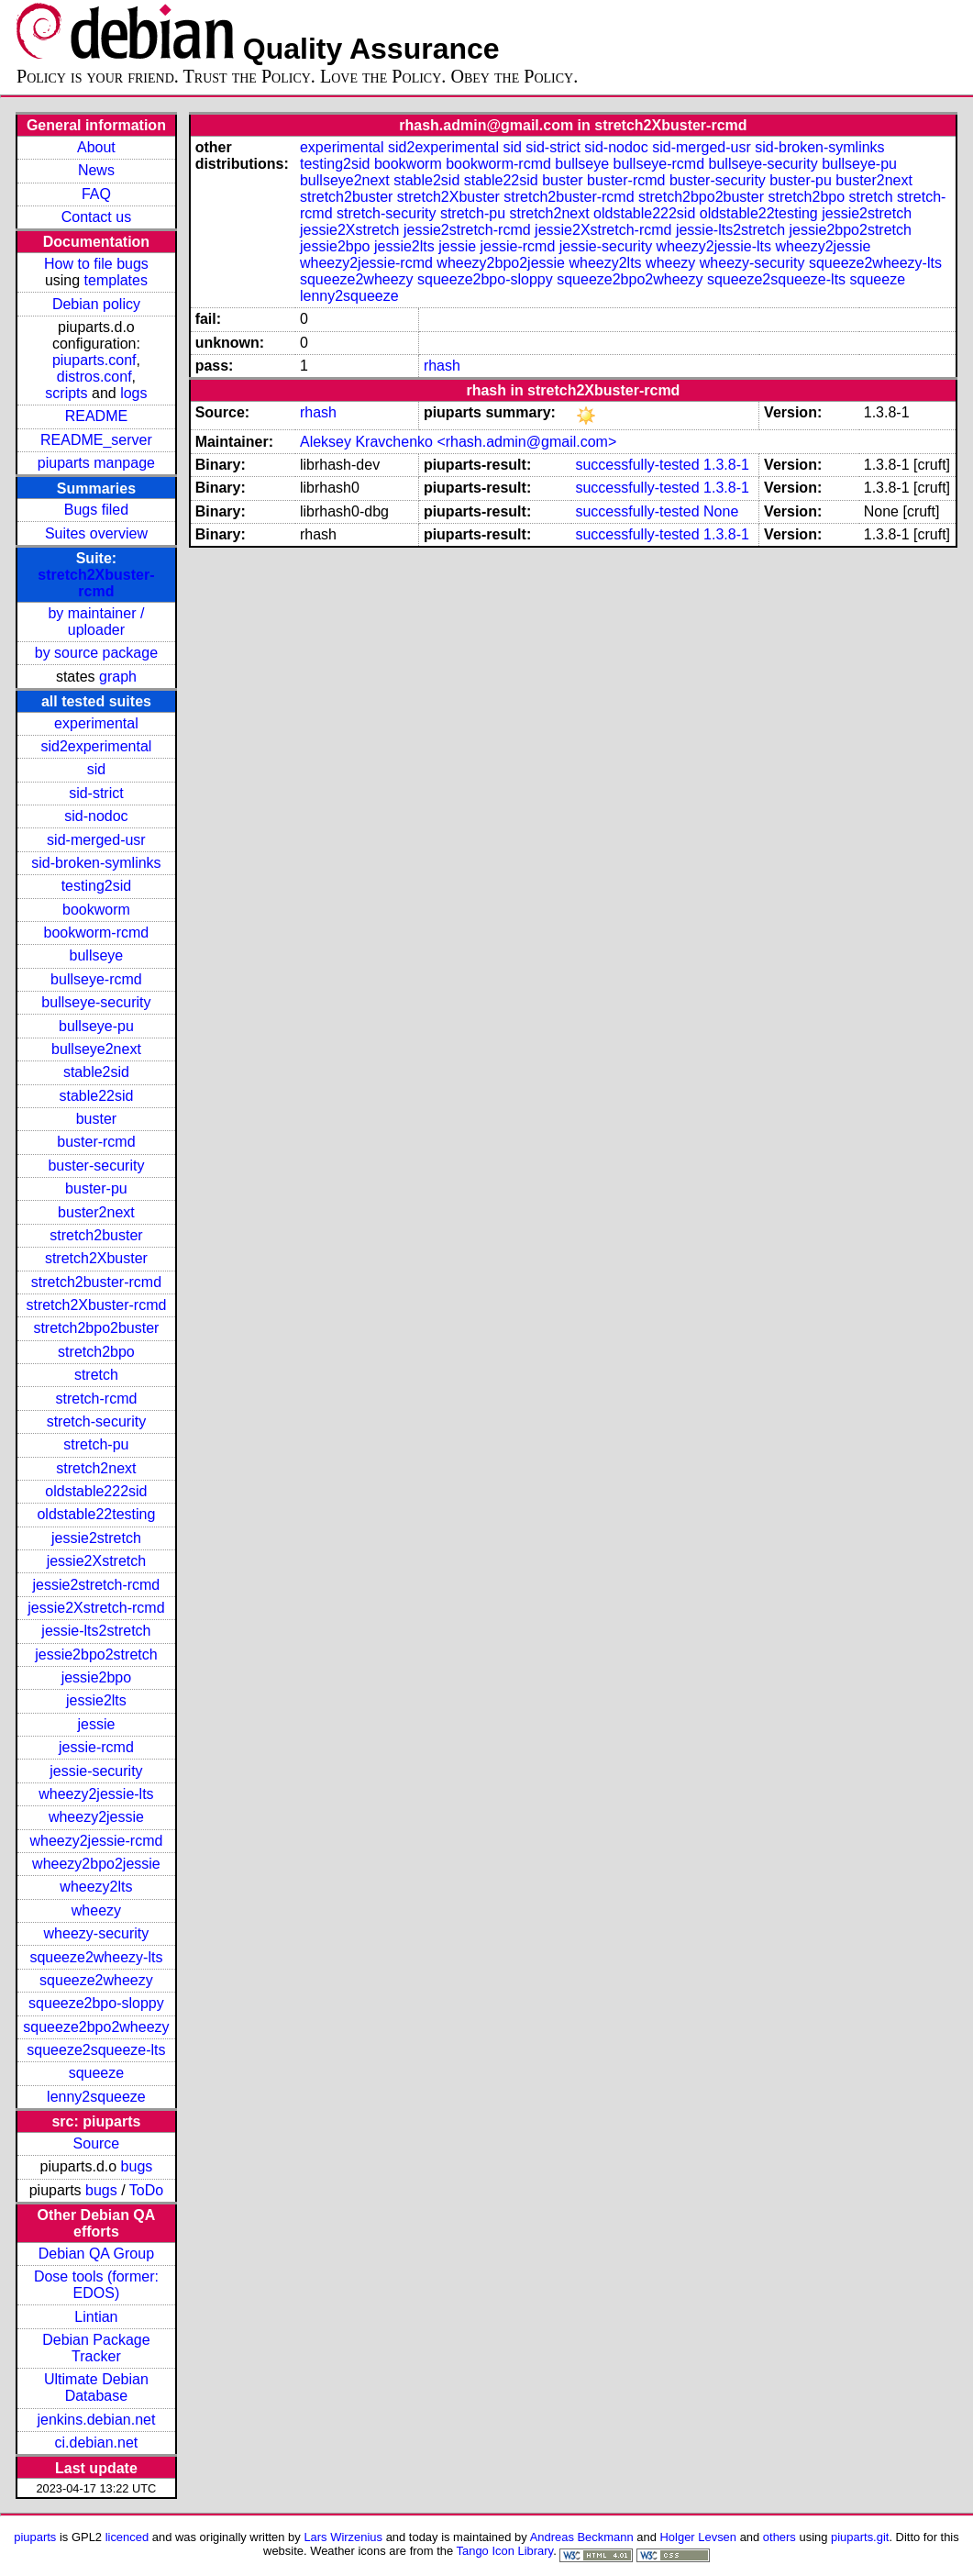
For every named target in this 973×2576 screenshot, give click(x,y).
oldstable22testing (96, 1514)
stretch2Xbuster (96, 1258)
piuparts (35, 2537)
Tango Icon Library (505, 2551)
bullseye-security (95, 1002)
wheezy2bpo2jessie (96, 1863)
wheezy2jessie (96, 1817)
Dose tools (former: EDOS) (96, 2285)
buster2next (96, 1212)
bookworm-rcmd (96, 932)
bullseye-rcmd (96, 979)
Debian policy (96, 304)
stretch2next (96, 1468)
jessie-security (96, 1771)
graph (118, 676)
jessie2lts (96, 1700)
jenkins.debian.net (96, 2419)
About (96, 147)
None (720, 511)
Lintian (95, 2317)
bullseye (97, 955)
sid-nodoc (95, 816)
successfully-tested (637, 464)
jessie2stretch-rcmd (96, 1585)
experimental (96, 723)
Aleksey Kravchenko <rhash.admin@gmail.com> (458, 442)
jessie (96, 1724)
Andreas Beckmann (582, 2537)
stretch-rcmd (96, 1398)
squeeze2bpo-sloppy (96, 2003)
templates (116, 280)
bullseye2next (96, 1049)
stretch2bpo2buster (96, 1328)
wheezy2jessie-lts (96, 1794)
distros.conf (94, 376)
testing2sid (96, 886)
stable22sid (96, 1096)
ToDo (146, 2190)
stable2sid (96, 1072)
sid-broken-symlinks (95, 863)
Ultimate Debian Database (96, 2387)
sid (96, 769)
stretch (96, 1374)
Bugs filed (96, 509)
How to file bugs (96, 264)
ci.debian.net (96, 2442)
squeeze (97, 2073)
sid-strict (96, 793)
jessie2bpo (96, 1677)
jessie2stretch (96, 1538)
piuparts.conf (94, 360)
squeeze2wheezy (96, 1980)
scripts (66, 393)
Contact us (96, 217)
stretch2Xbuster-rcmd (96, 583)
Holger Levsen (698, 2537)
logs (133, 393)
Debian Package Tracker (95, 2348)
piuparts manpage (96, 463)
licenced (127, 2537)
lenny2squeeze (96, 2096)
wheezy (96, 1910)
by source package (96, 653)
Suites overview (96, 533)
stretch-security (96, 1421)
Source (96, 2143)
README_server (96, 440)
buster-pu (96, 1188)
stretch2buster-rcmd (96, 1282)
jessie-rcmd (96, 1747)
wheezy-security (96, 1933)
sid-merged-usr (96, 840)
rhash (442, 365)
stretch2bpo (96, 1352)
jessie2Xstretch (97, 1561)
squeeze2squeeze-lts (96, 2050)
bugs (137, 2166)
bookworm (96, 909)
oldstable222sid (96, 1491)
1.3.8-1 (726, 464)
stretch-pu (95, 1444)
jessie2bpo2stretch (96, 1654)
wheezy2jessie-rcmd (95, 1841)
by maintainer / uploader (96, 621)
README (96, 416)
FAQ (96, 194)
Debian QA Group (96, 2253)
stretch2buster (96, 1235)
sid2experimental (95, 746)
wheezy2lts (96, 1886)
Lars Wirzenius (343, 2537)
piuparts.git (860, 2537)
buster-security (96, 1165)
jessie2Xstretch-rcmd (96, 1608)
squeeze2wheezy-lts (95, 1957)
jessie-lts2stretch (95, 1630)
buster (96, 1119)
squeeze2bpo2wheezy (96, 2027)
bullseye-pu (96, 1026)
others (779, 2537)
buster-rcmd (96, 1141)
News (96, 170)
